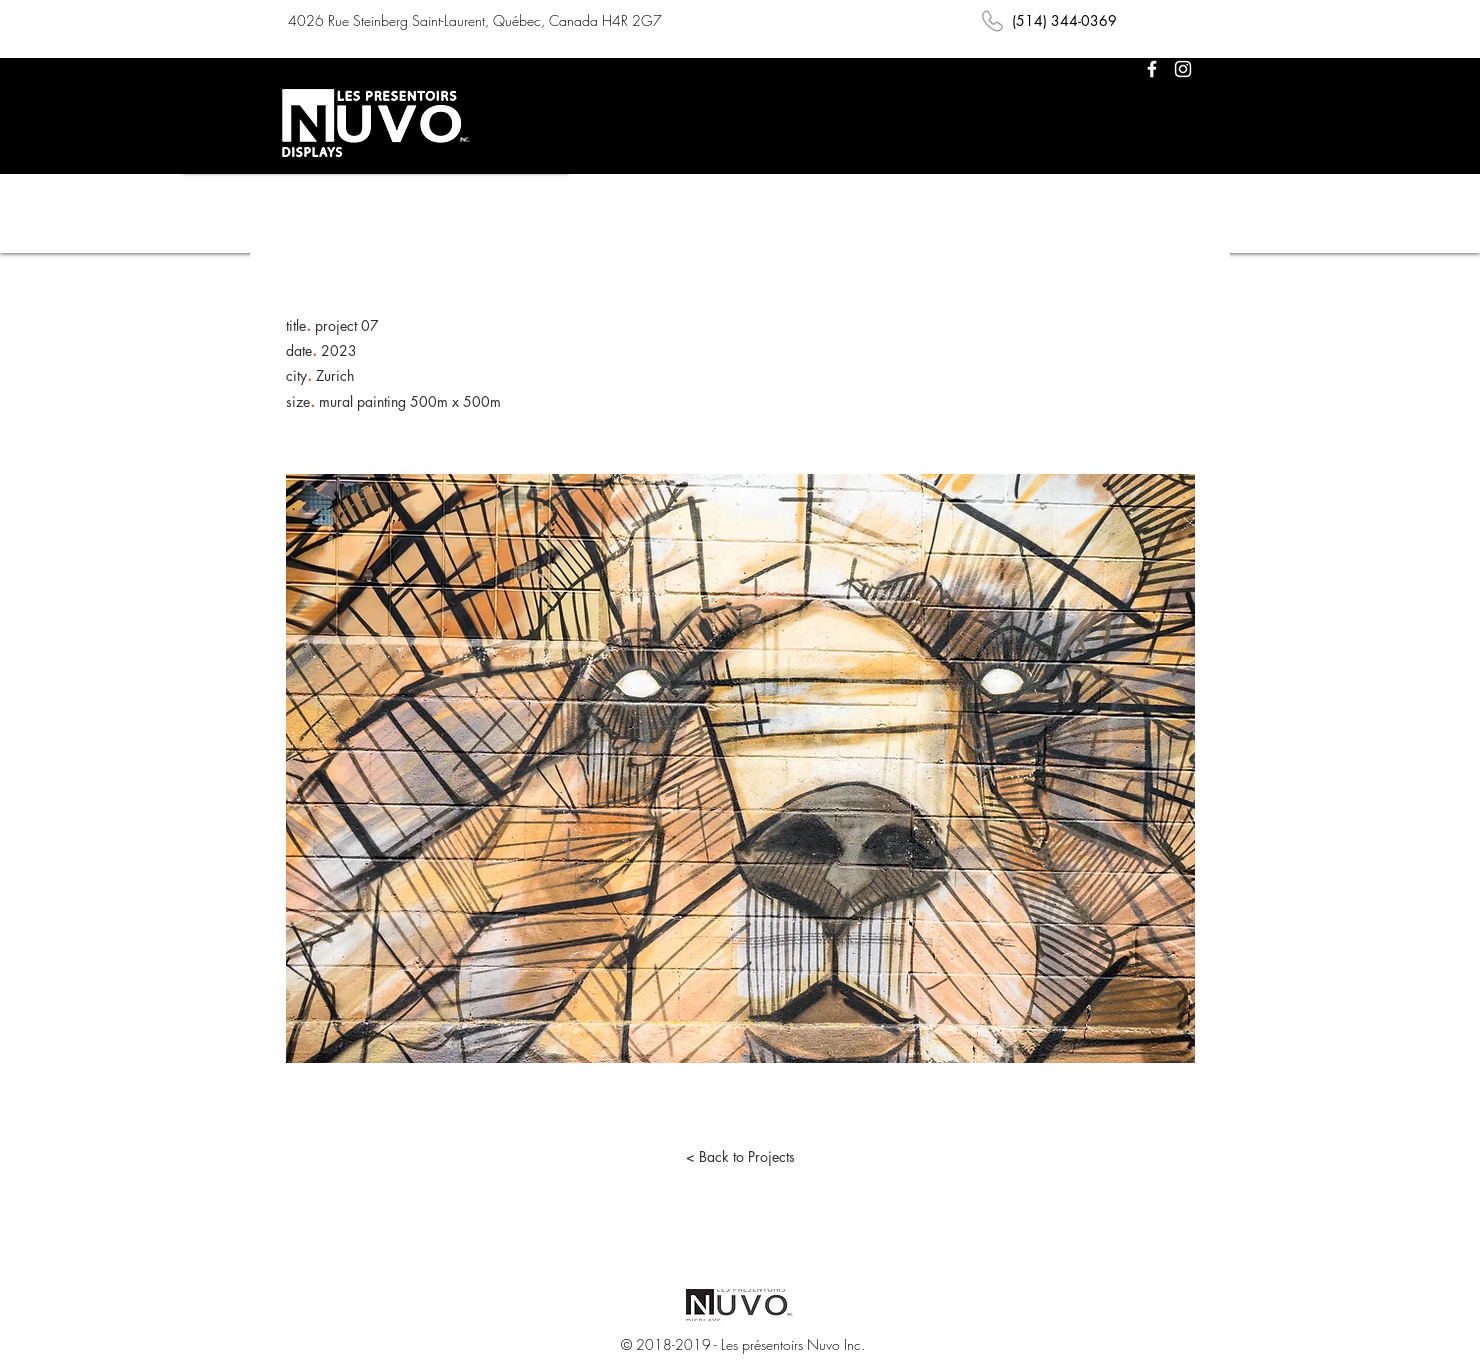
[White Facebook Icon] (1152, 69)
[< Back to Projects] (740, 1157)
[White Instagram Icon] (1183, 69)
